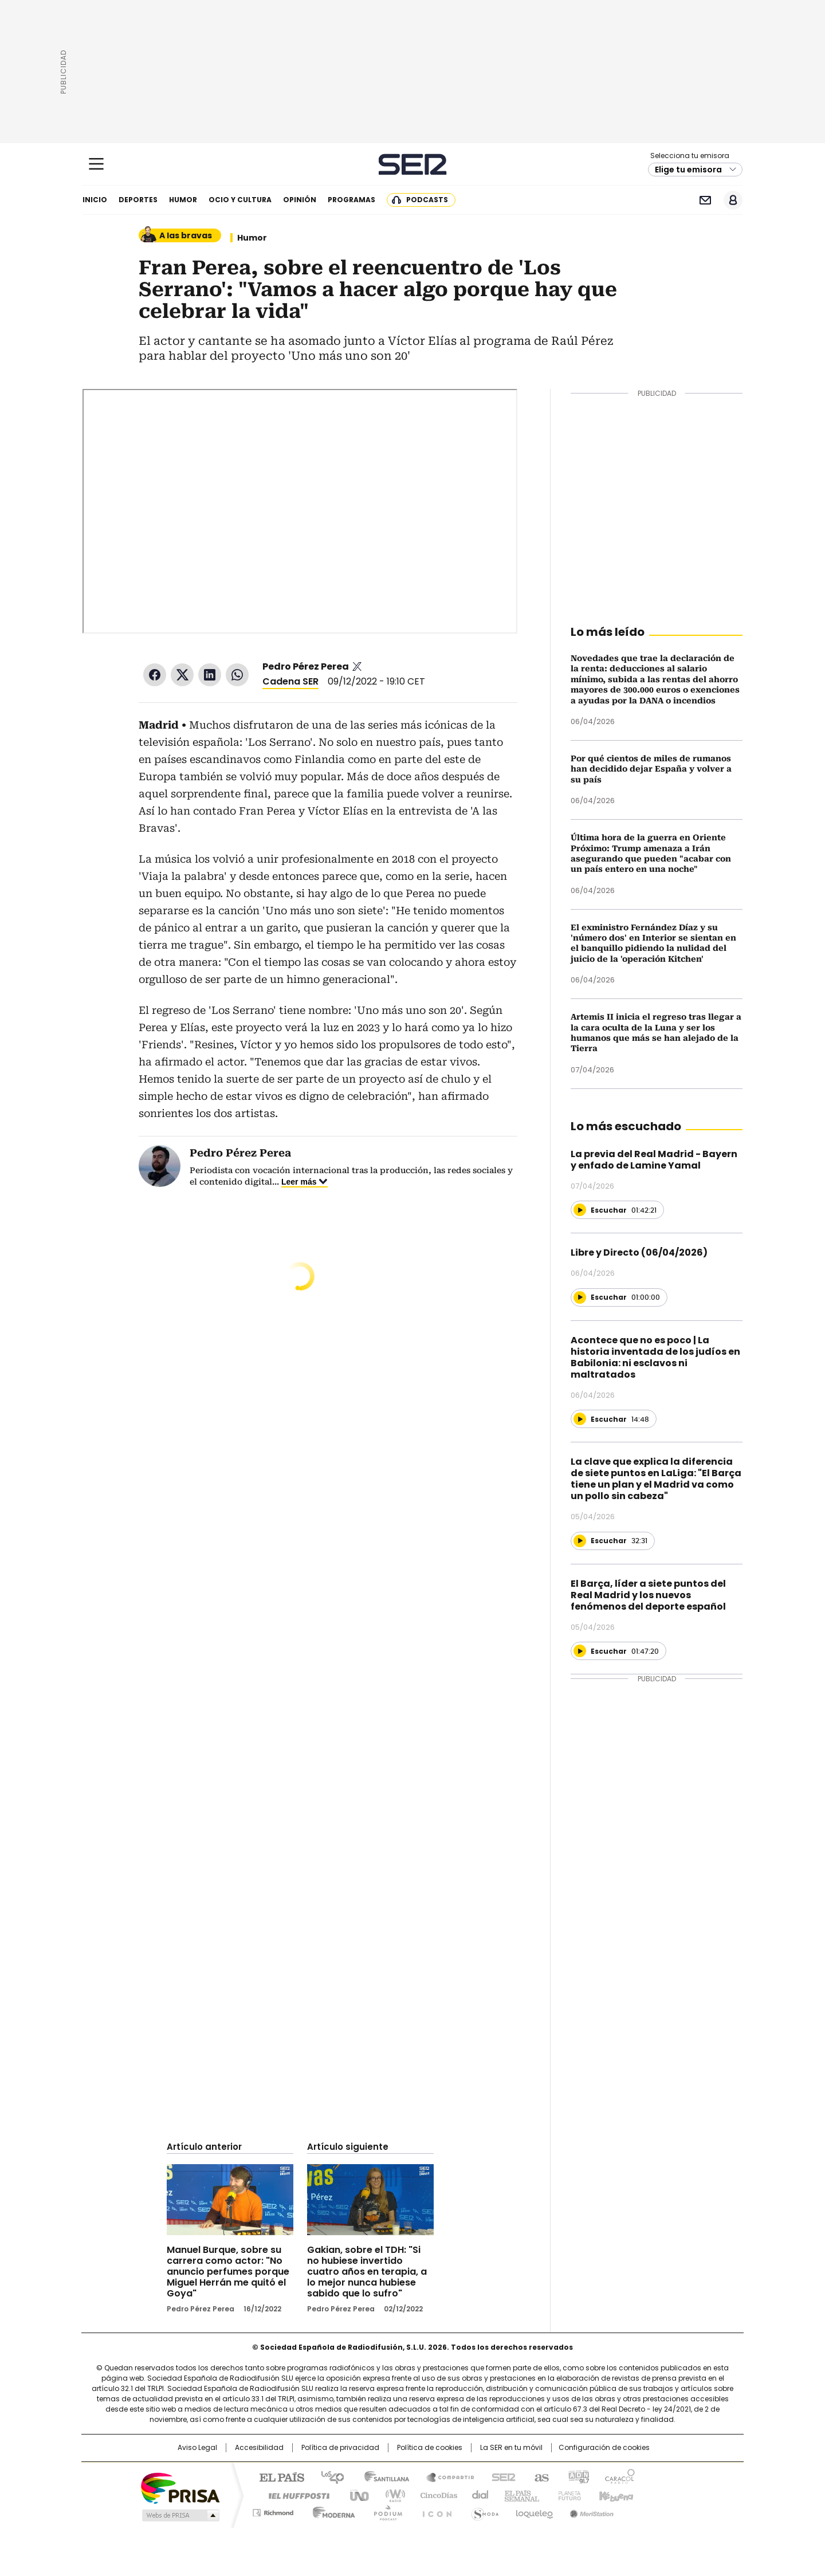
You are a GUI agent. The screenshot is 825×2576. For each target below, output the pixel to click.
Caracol (619, 2476)
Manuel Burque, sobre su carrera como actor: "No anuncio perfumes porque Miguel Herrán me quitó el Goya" (228, 2271)
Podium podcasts (384, 2511)
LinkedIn (209, 674)
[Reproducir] (579, 1210)
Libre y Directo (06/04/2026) (639, 1252)
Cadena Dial (477, 2495)
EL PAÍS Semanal (518, 2495)
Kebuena (615, 2495)
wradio (390, 2495)
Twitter (182, 674)
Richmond (273, 2511)
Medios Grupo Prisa (180, 2515)
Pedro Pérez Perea (305, 666)
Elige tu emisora (688, 169)
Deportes (138, 199)
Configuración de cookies (604, 2447)
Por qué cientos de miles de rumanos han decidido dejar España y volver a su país (651, 769)
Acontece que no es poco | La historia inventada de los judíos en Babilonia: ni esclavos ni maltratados (655, 1357)
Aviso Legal (197, 2447)
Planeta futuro (566, 2495)
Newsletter (705, 200)
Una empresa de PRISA (180, 2487)
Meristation (590, 2511)
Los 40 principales (328, 2476)
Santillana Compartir (445, 2476)
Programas (351, 199)
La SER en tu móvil (511, 2447)
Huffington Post (294, 2495)
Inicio (94, 199)
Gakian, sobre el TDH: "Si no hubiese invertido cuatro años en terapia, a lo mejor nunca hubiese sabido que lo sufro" (367, 2271)
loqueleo (533, 2511)
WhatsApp (237, 674)
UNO (355, 2495)
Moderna (331, 2511)
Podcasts (427, 199)
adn (577, 2476)
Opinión (299, 199)
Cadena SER (413, 164)
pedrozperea (357, 666)
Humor (183, 199)
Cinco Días (435, 2495)
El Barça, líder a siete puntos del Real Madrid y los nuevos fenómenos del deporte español (648, 1595)
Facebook (154, 674)
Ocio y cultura (240, 199)
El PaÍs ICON (434, 2511)
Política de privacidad (340, 2447)
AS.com (539, 2476)
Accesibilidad (259, 2447)
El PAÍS (277, 2476)
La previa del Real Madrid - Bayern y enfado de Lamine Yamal (654, 1159)
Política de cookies (429, 2447)
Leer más (298, 1181)
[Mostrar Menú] (96, 164)
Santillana (381, 2476)
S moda (483, 2511)
